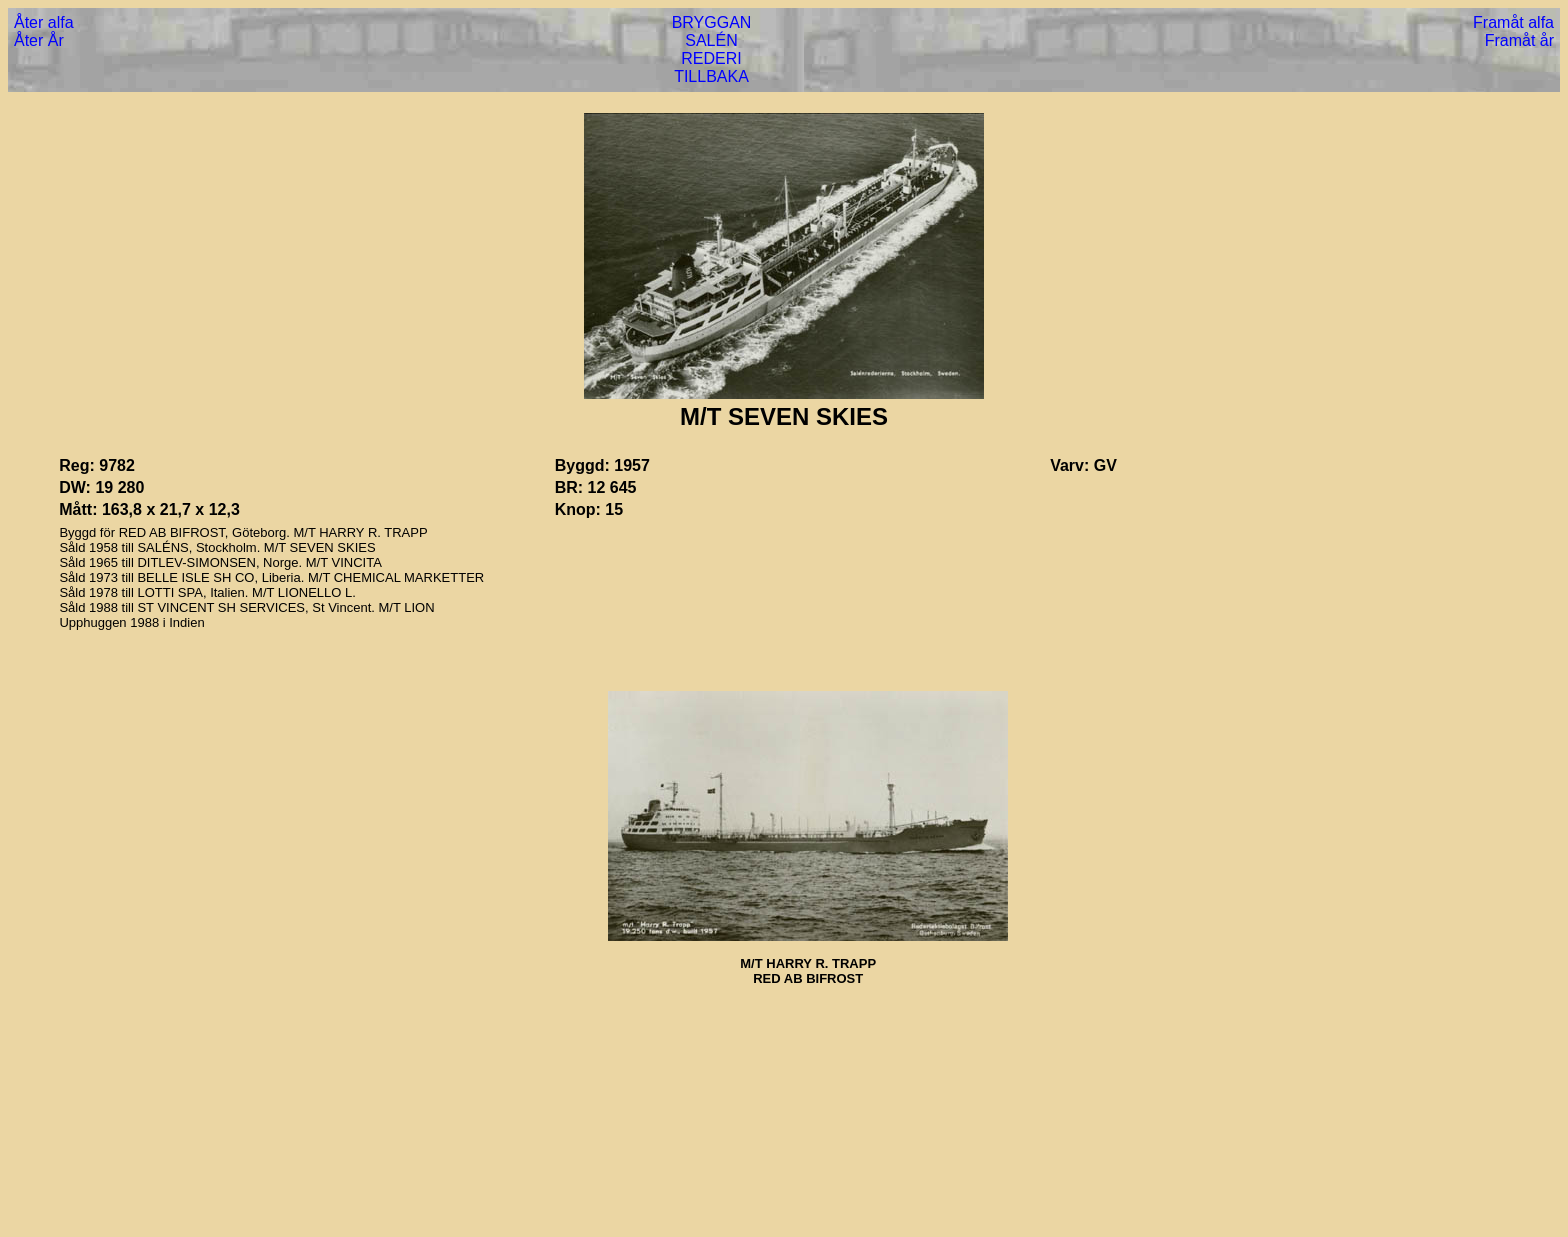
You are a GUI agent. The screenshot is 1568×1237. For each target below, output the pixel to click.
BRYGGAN (712, 22)
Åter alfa (44, 22)
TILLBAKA (711, 76)
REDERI (711, 58)
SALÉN (711, 40)
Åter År (39, 40)
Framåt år (1519, 40)
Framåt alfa (1513, 22)
